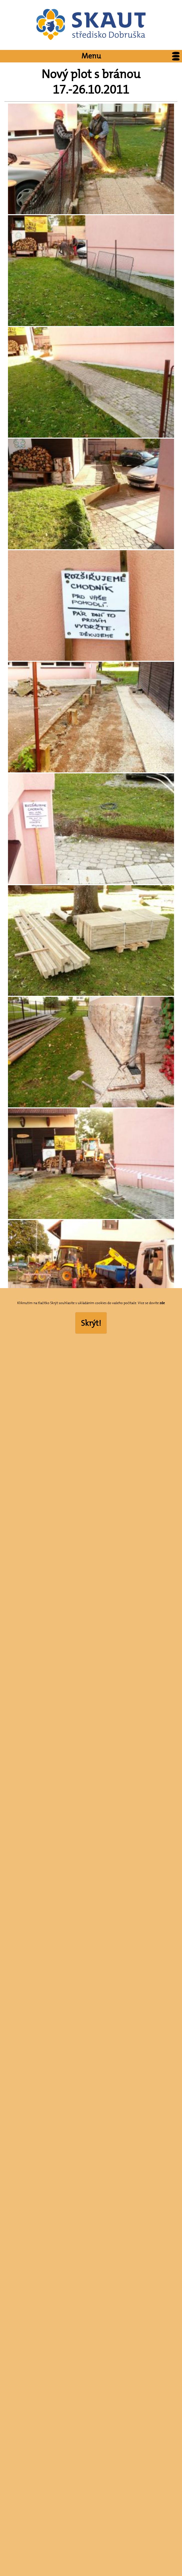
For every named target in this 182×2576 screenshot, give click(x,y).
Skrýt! (91, 1323)
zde (162, 1303)
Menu (131, 56)
